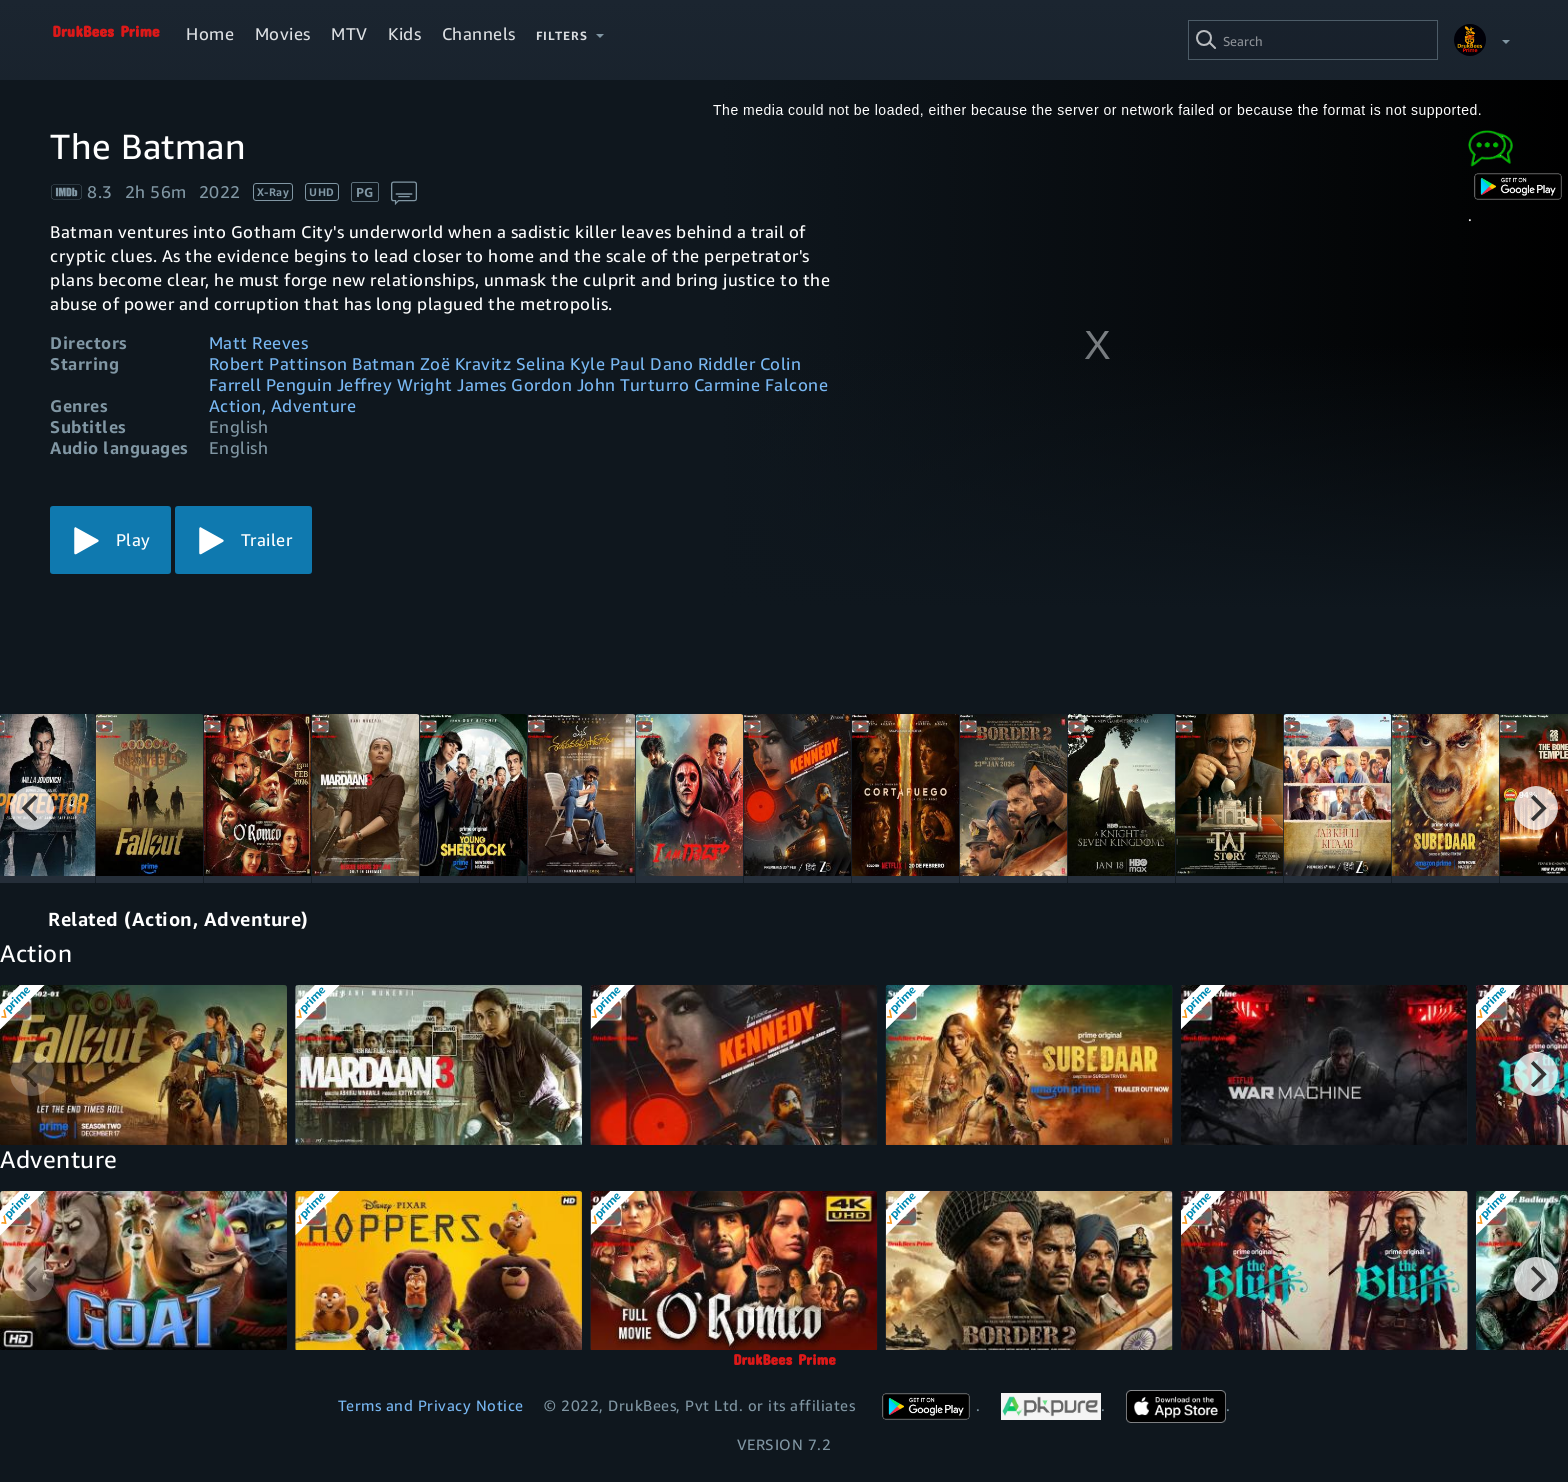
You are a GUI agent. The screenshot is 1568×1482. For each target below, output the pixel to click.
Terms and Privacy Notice (431, 1405)
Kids (404, 33)
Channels (479, 33)
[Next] (1536, 808)
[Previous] (32, 808)
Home (210, 33)
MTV (349, 33)
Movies (283, 33)
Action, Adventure (283, 405)
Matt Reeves (259, 342)
